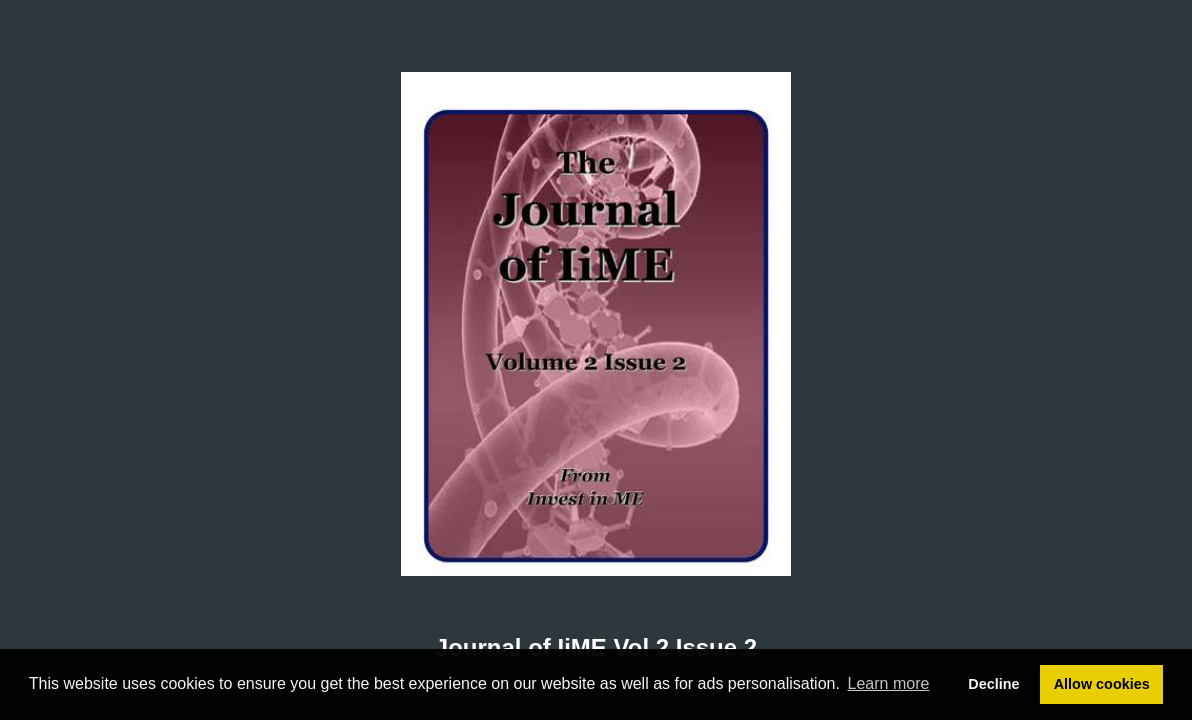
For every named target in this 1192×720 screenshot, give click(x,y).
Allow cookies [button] (1102, 684)
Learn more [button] (889, 683)
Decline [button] (993, 684)
